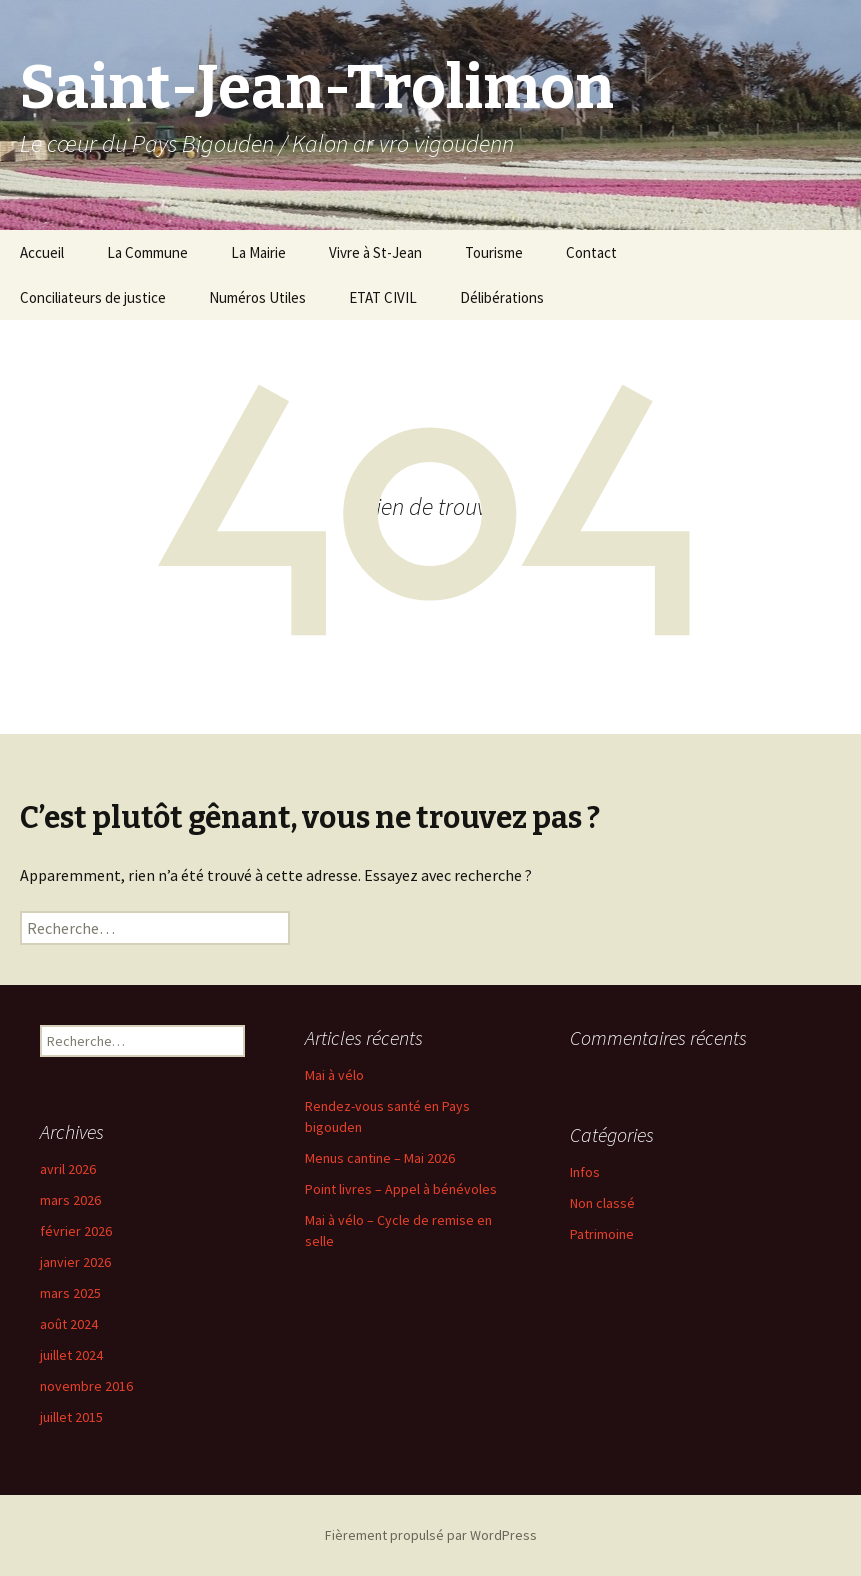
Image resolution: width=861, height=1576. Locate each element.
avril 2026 (68, 1169)
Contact (591, 252)
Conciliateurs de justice (93, 297)
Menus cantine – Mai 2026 (380, 1158)
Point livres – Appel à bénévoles (401, 1189)
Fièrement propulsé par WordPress (431, 1535)
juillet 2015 (71, 1417)
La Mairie (258, 252)
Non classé (602, 1203)
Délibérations (502, 297)
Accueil (42, 252)
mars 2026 (70, 1200)
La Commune (147, 252)
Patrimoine (602, 1234)
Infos (585, 1172)
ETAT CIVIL (383, 297)
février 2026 (76, 1231)
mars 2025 (70, 1293)
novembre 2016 (86, 1386)
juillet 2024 (71, 1355)
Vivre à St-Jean (375, 252)
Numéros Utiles (257, 297)
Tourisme (494, 252)
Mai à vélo (334, 1075)
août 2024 (69, 1324)
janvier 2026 (75, 1262)
